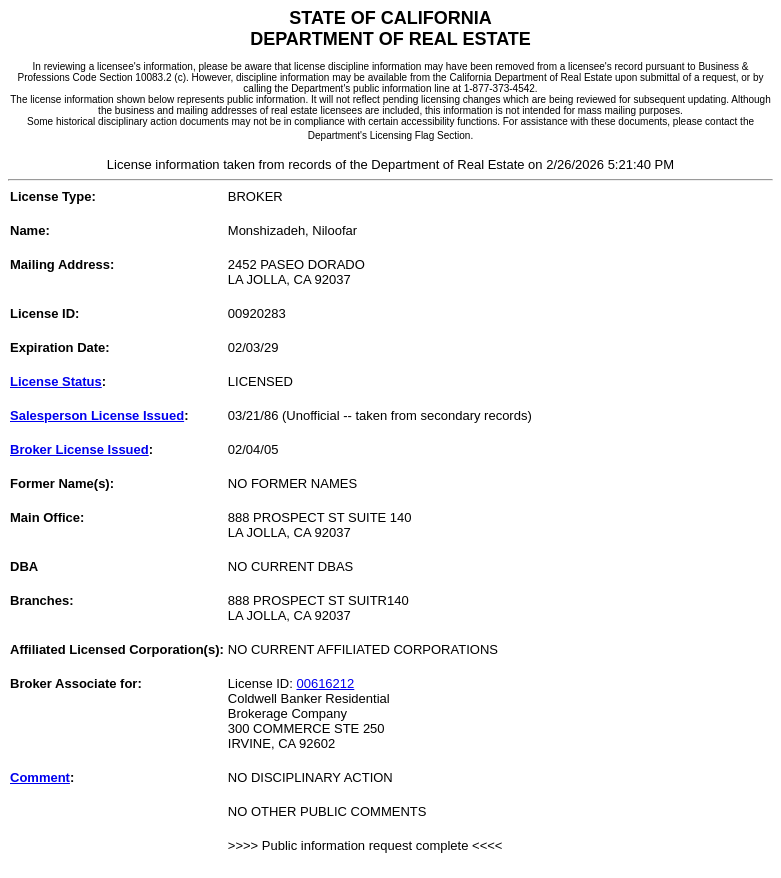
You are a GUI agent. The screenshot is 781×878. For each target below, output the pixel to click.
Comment (40, 777)
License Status (56, 381)
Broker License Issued (79, 449)
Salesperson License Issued (97, 415)
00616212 (325, 683)
